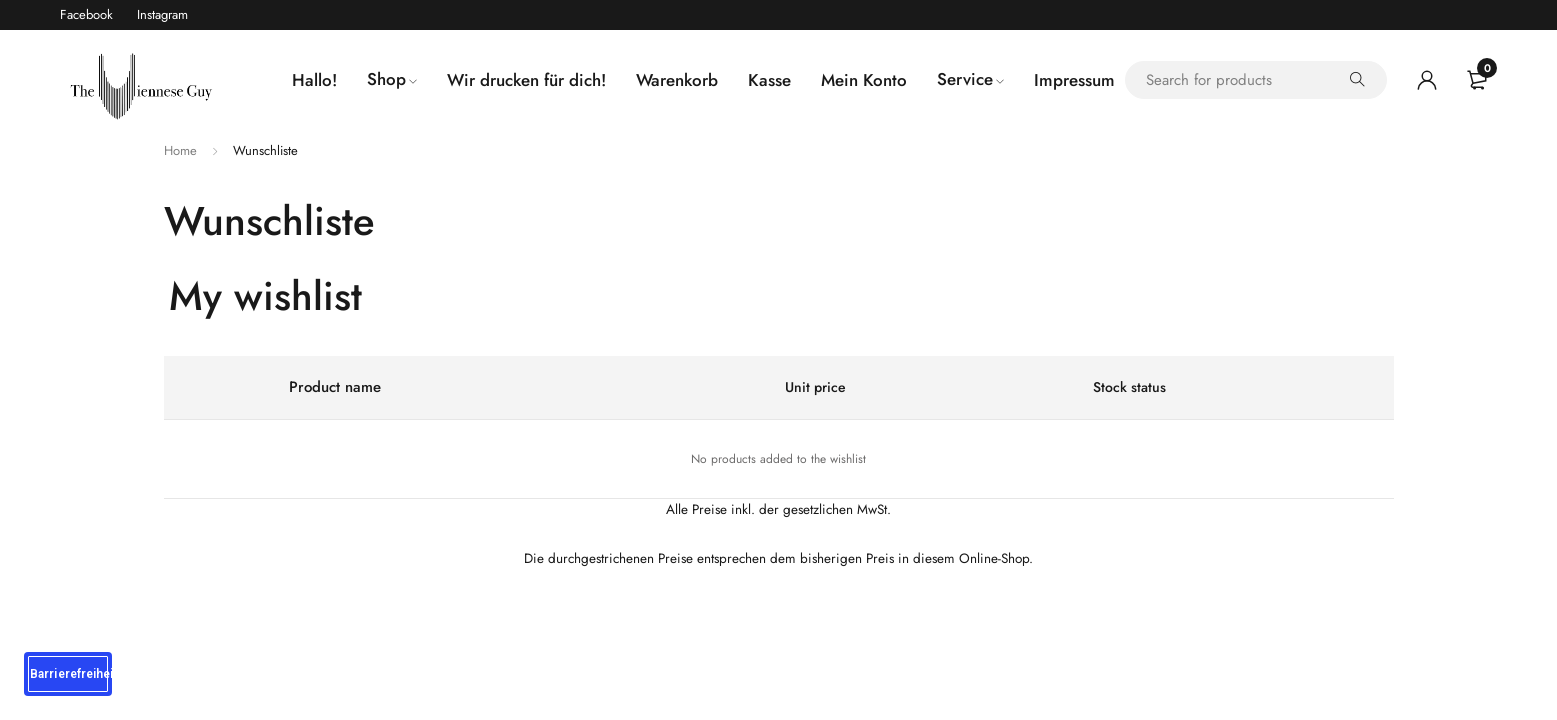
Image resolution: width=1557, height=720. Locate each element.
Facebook (86, 14)
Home (180, 150)
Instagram (162, 14)
